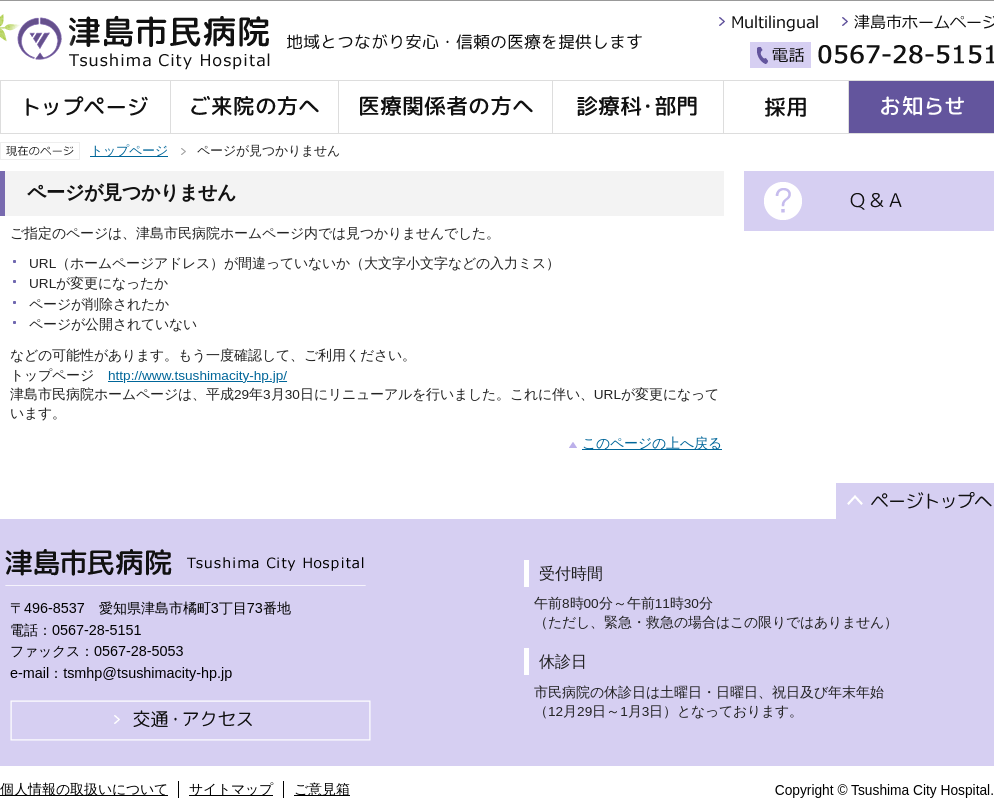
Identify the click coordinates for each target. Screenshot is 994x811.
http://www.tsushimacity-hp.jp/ (197, 375)
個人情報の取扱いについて (84, 789)
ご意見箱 (322, 789)
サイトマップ (231, 789)
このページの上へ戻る (652, 443)
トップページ (129, 150)
